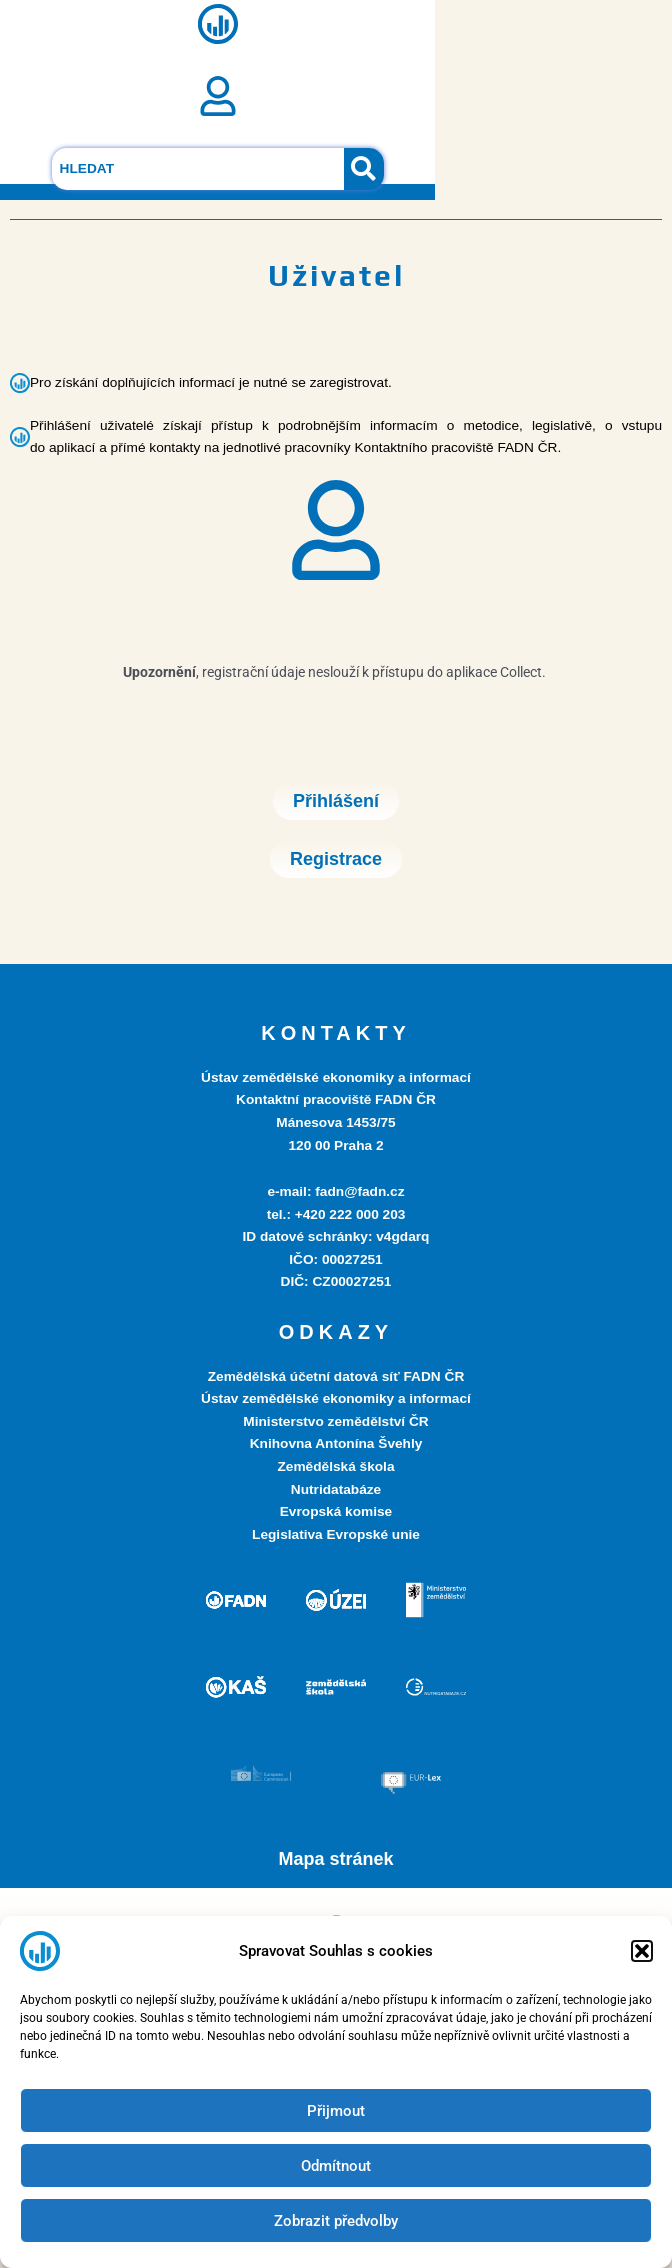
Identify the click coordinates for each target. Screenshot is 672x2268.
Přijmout (336, 2111)
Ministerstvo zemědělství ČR (335, 1421)
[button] (642, 1951)
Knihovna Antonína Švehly (336, 1443)
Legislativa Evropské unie (336, 1534)
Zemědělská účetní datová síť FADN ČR (336, 1376)
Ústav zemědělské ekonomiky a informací (336, 1398)
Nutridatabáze (336, 1489)
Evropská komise (336, 1511)
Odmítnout (336, 2166)
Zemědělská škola (335, 1466)
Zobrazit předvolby (336, 2221)
